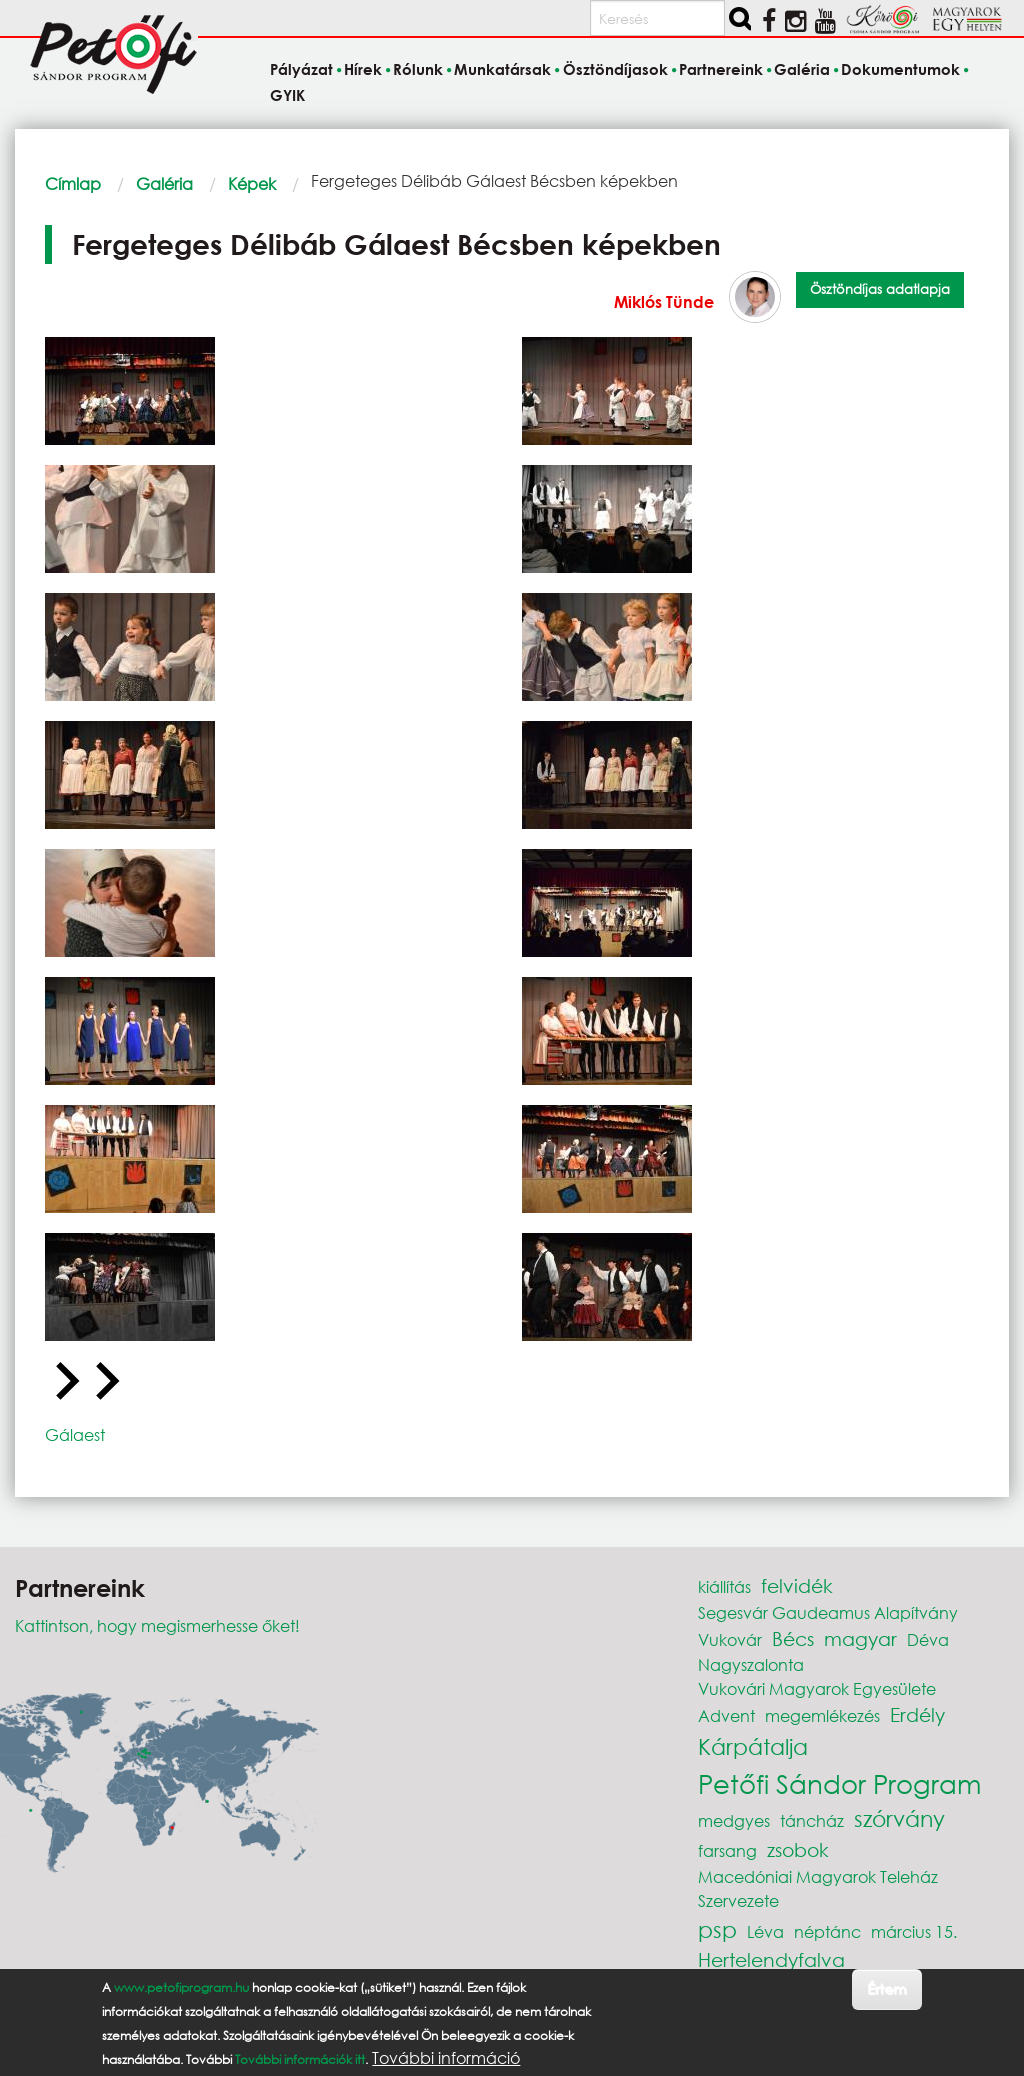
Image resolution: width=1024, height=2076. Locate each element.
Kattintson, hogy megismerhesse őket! (157, 1625)
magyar (860, 1638)
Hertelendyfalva (771, 1959)
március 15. (914, 1931)
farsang (727, 1850)
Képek (252, 183)
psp (717, 1929)
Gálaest (75, 1434)
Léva (765, 1931)
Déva (928, 1639)
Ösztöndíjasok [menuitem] (615, 70)
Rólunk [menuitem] (418, 70)
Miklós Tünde (664, 301)
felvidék (797, 1585)
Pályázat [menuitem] (301, 70)
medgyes (734, 1820)
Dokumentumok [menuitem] (900, 70)
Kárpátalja (753, 1746)
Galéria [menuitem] (802, 70)
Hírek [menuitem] (363, 70)
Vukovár (730, 1639)
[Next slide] (105, 1382)
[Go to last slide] (65, 1382)
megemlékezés (822, 1715)
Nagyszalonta (751, 1664)
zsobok (798, 1849)
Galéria (164, 183)
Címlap (73, 183)
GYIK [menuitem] (287, 95)
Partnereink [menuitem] (721, 70)
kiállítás (724, 1586)
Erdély (917, 1714)
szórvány (899, 1818)
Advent (726, 1715)
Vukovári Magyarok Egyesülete (817, 1688)
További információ (446, 2062)
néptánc (827, 1931)
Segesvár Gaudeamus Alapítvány (828, 1612)
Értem (886, 1992)
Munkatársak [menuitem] (502, 70)
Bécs (793, 1638)
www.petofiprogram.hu (181, 1991)
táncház (812, 1820)
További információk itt (300, 2063)
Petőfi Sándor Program (839, 1783)
